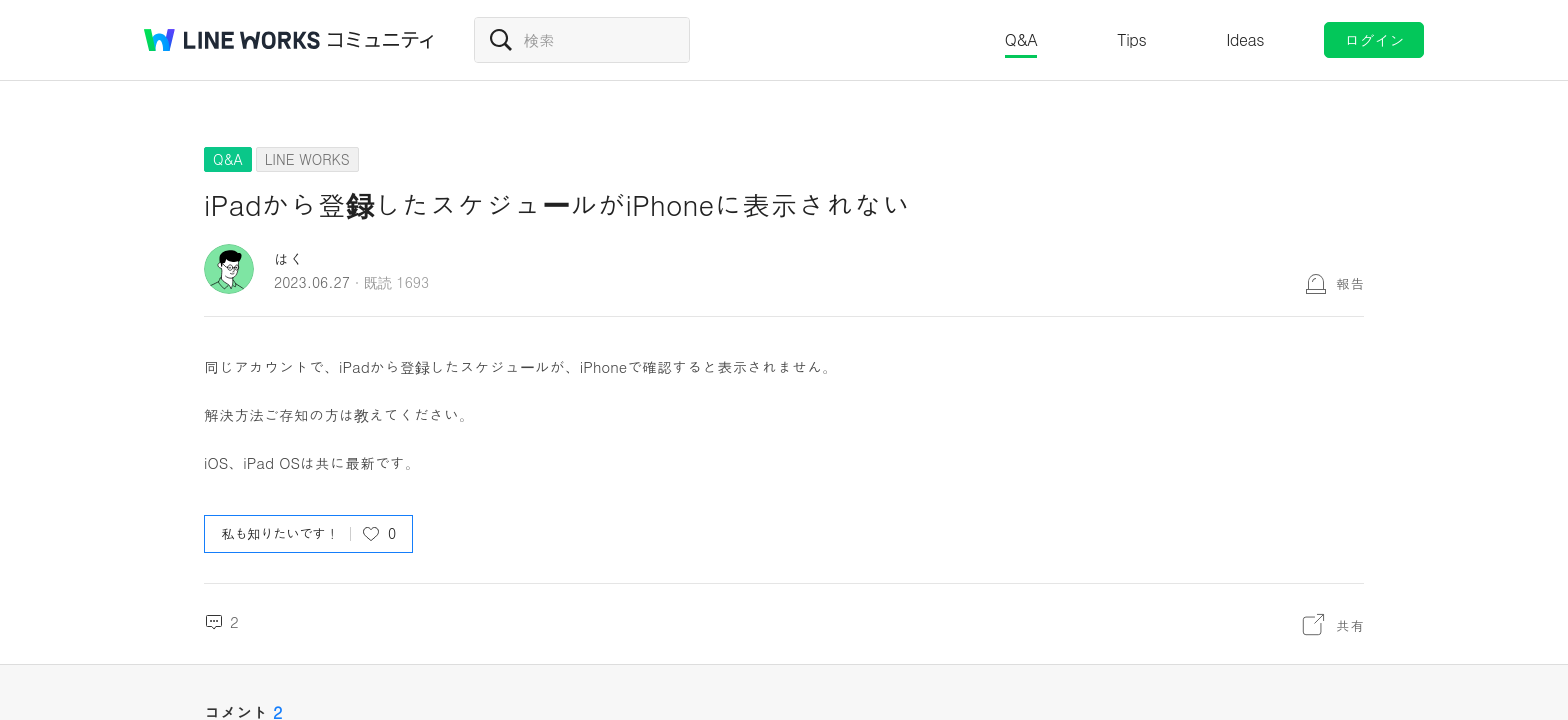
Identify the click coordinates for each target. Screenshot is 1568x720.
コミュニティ (381, 40)
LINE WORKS (307, 159)
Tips (1131, 39)
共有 (1350, 625)
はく (289, 258)
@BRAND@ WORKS (232, 40)
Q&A (1021, 39)
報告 (1350, 283)
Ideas (1245, 39)
